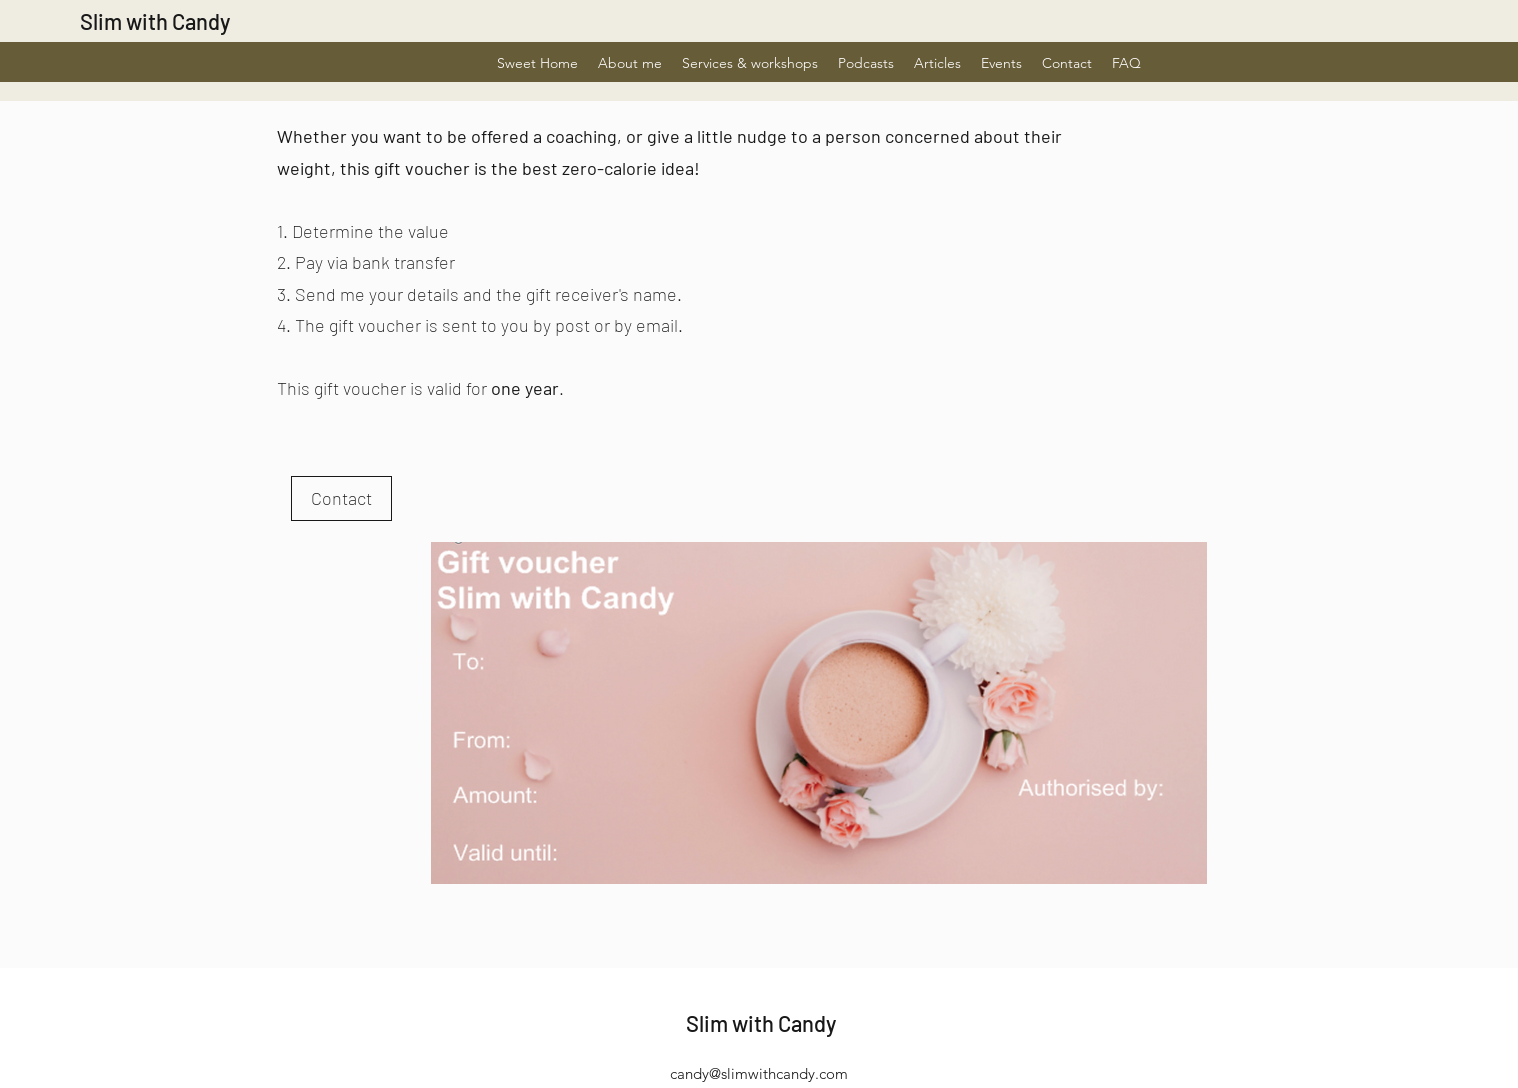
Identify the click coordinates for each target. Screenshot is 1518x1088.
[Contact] (341, 498)
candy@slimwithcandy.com (759, 1073)
